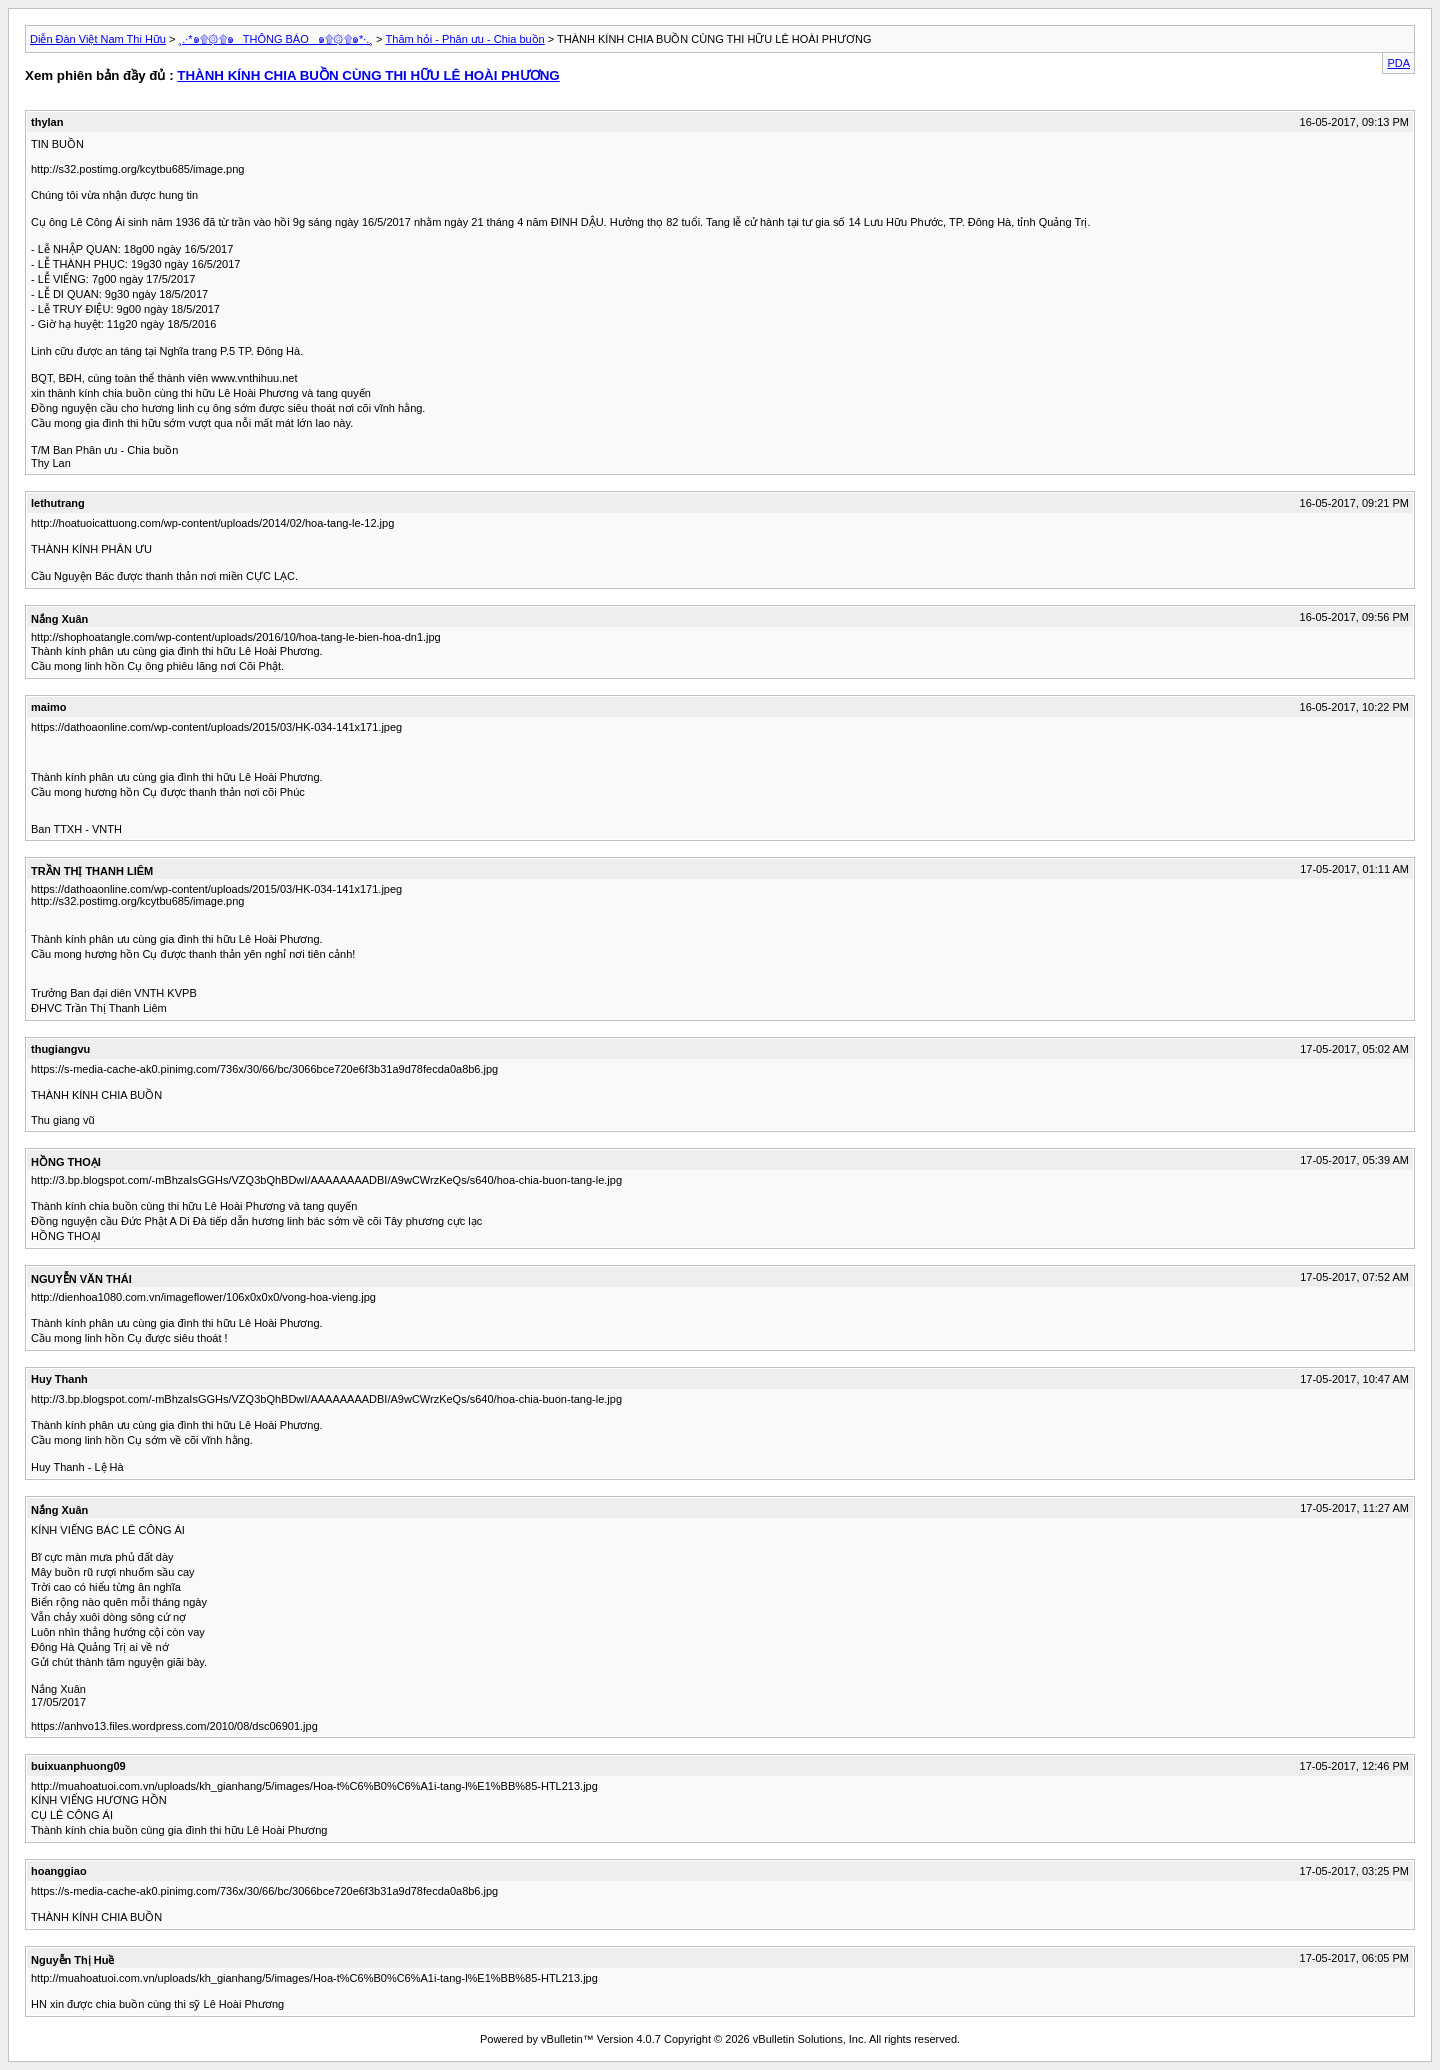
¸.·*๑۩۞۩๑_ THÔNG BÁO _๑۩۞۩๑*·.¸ (276, 39)
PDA (1398, 63)
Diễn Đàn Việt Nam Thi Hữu (98, 39)
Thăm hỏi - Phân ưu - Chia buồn (465, 39)
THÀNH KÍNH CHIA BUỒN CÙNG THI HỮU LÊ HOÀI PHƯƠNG (368, 75)
